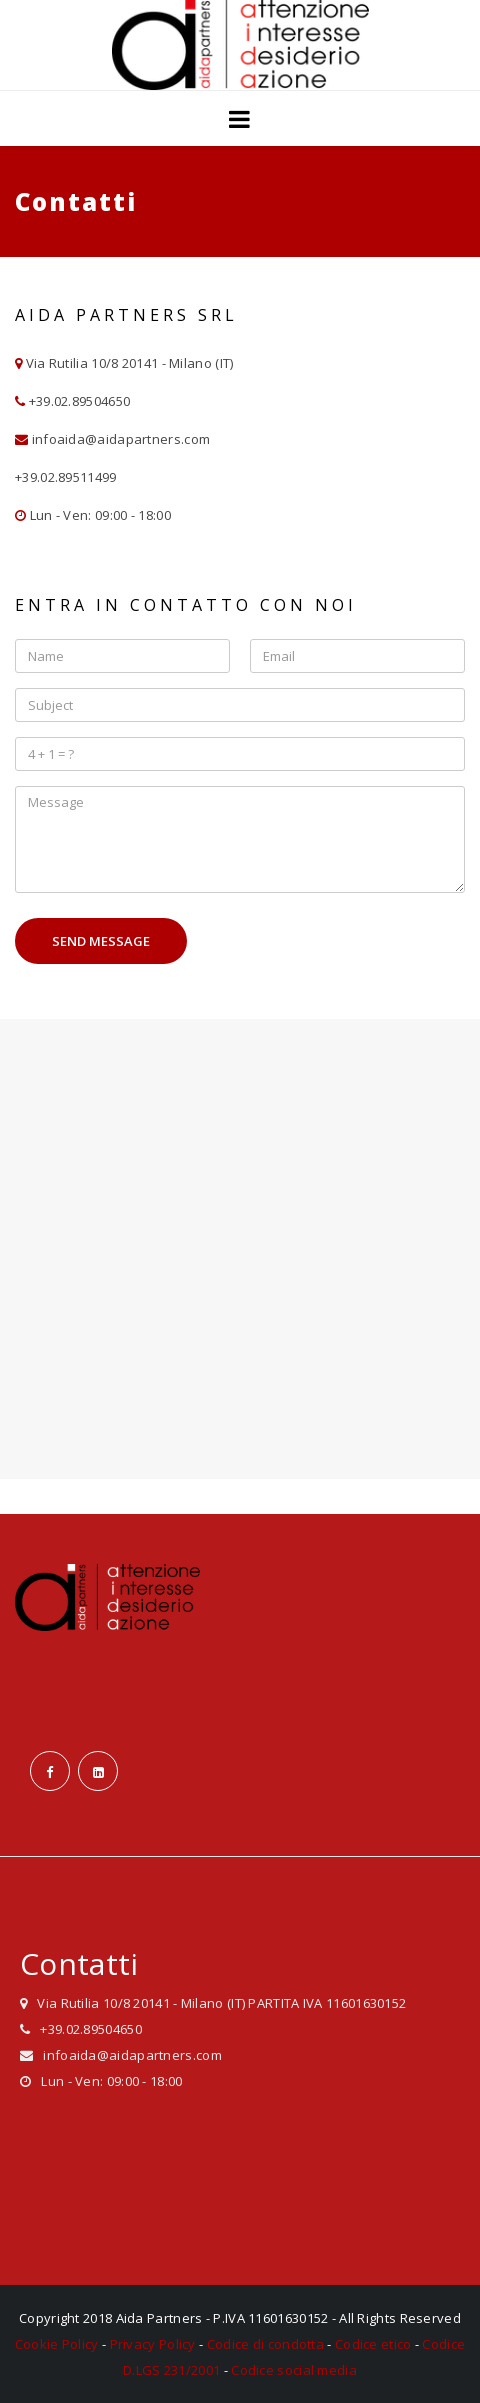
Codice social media (294, 2370)
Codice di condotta (265, 2344)
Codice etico (373, 2344)
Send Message (101, 941)
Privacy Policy (153, 2344)
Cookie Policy (57, 2344)
